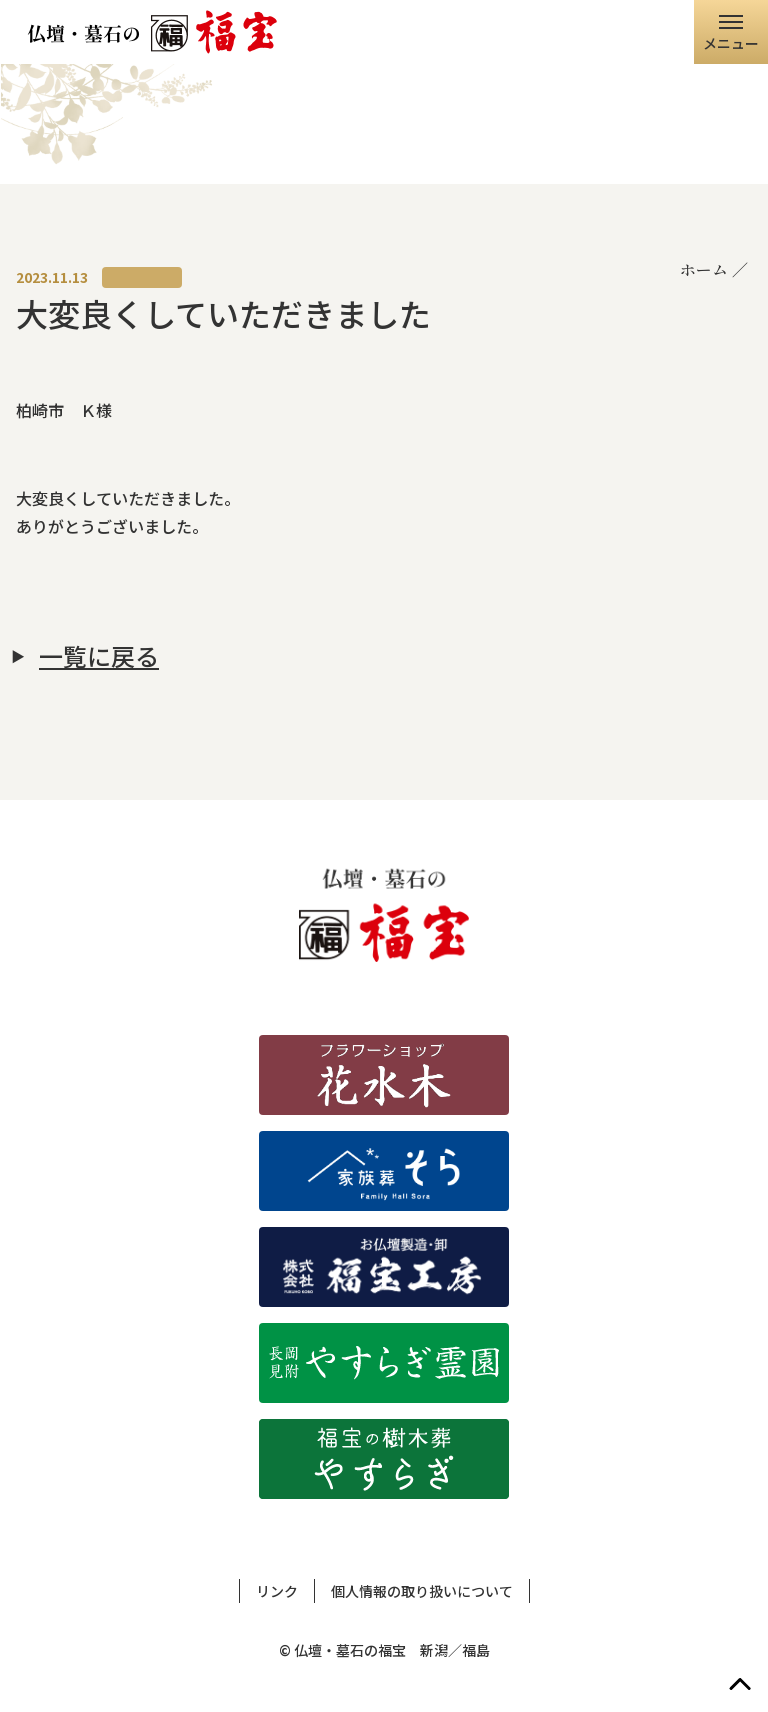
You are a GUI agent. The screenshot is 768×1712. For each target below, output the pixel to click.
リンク (277, 1591)
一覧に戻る (99, 656)
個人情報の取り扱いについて (422, 1591)
